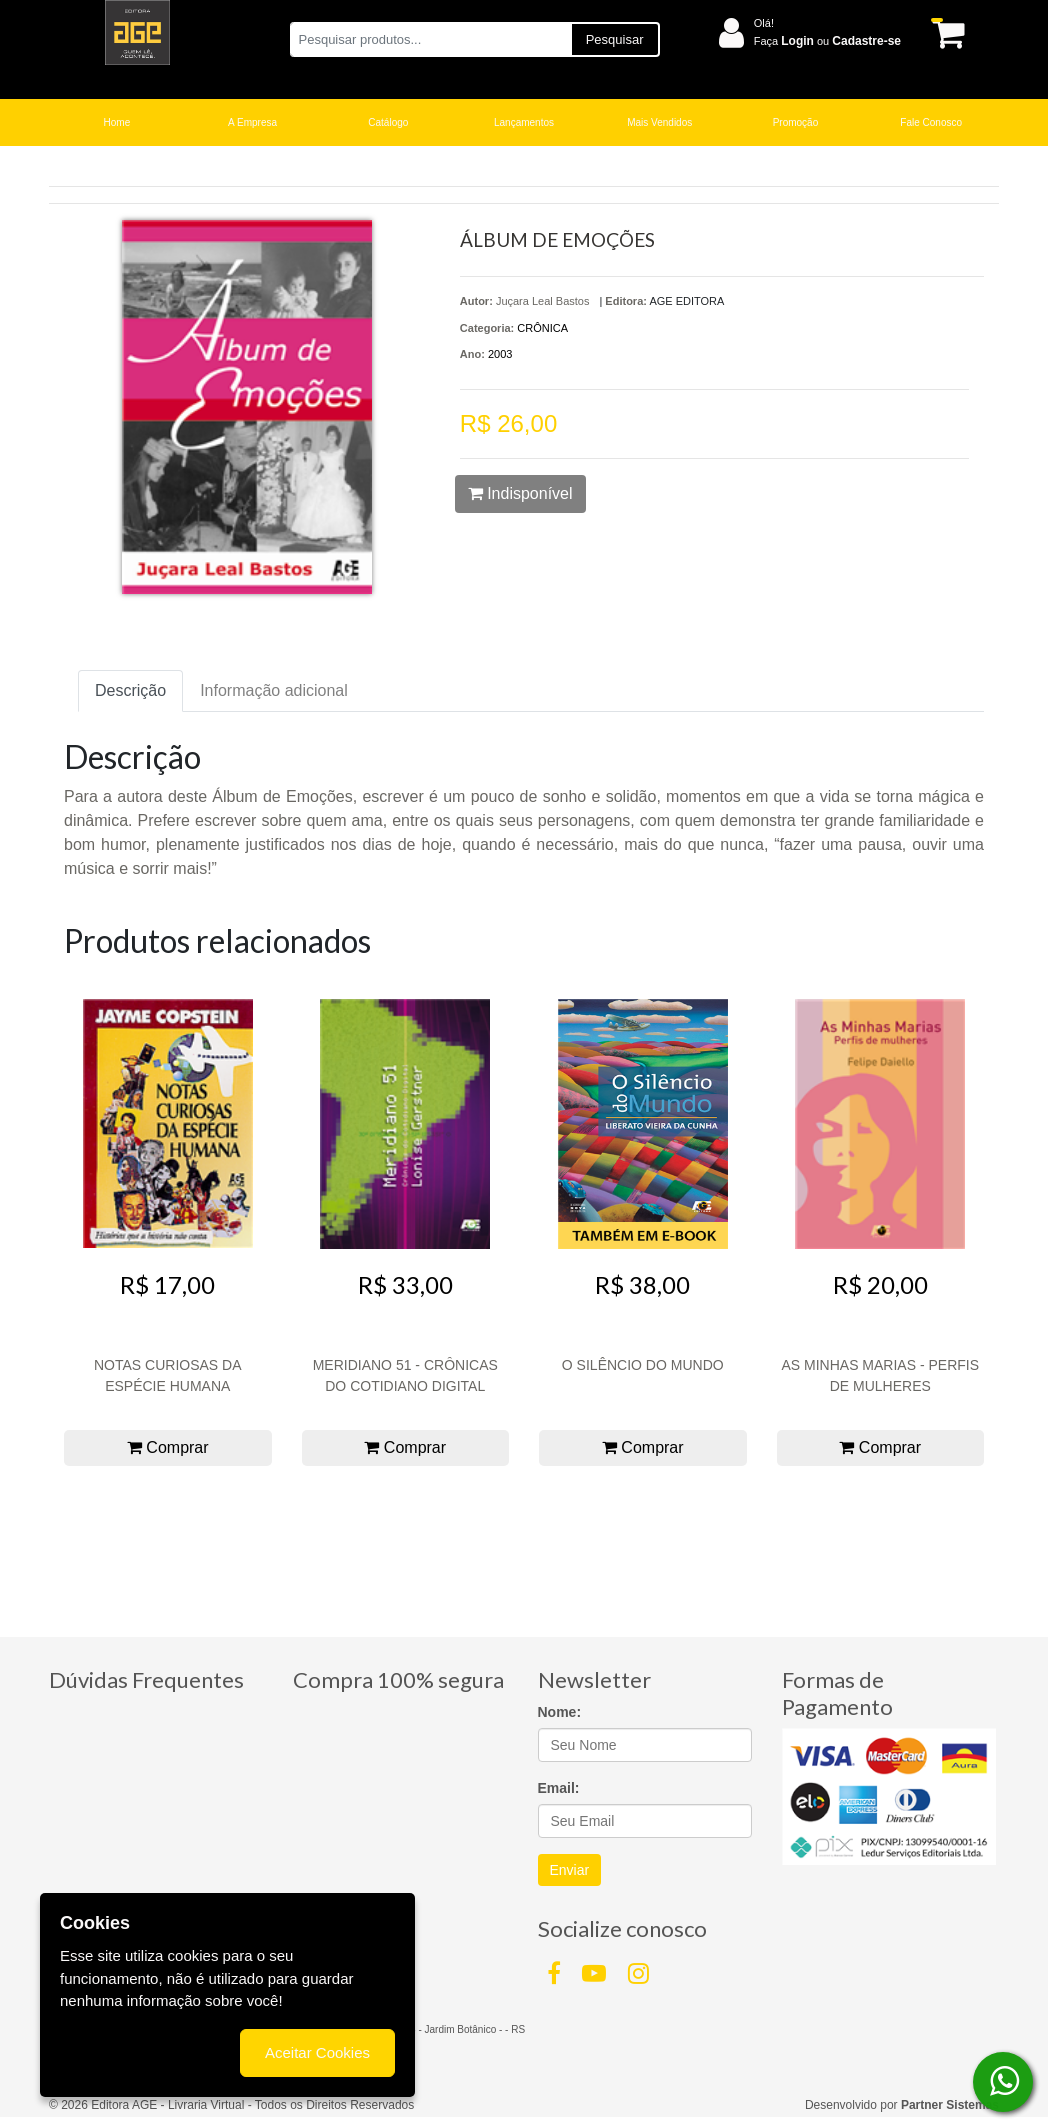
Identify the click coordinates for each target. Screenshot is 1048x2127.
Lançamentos (524, 122)
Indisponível (520, 493)
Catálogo (388, 122)
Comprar (168, 1447)
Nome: (560, 1712)
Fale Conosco (931, 122)
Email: (559, 1788)
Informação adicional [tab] (274, 690)
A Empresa (252, 122)
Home (117, 122)
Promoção (796, 122)
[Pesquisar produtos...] (430, 39)
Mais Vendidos (659, 122)
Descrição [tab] (130, 690)
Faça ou (827, 41)
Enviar (570, 1870)
